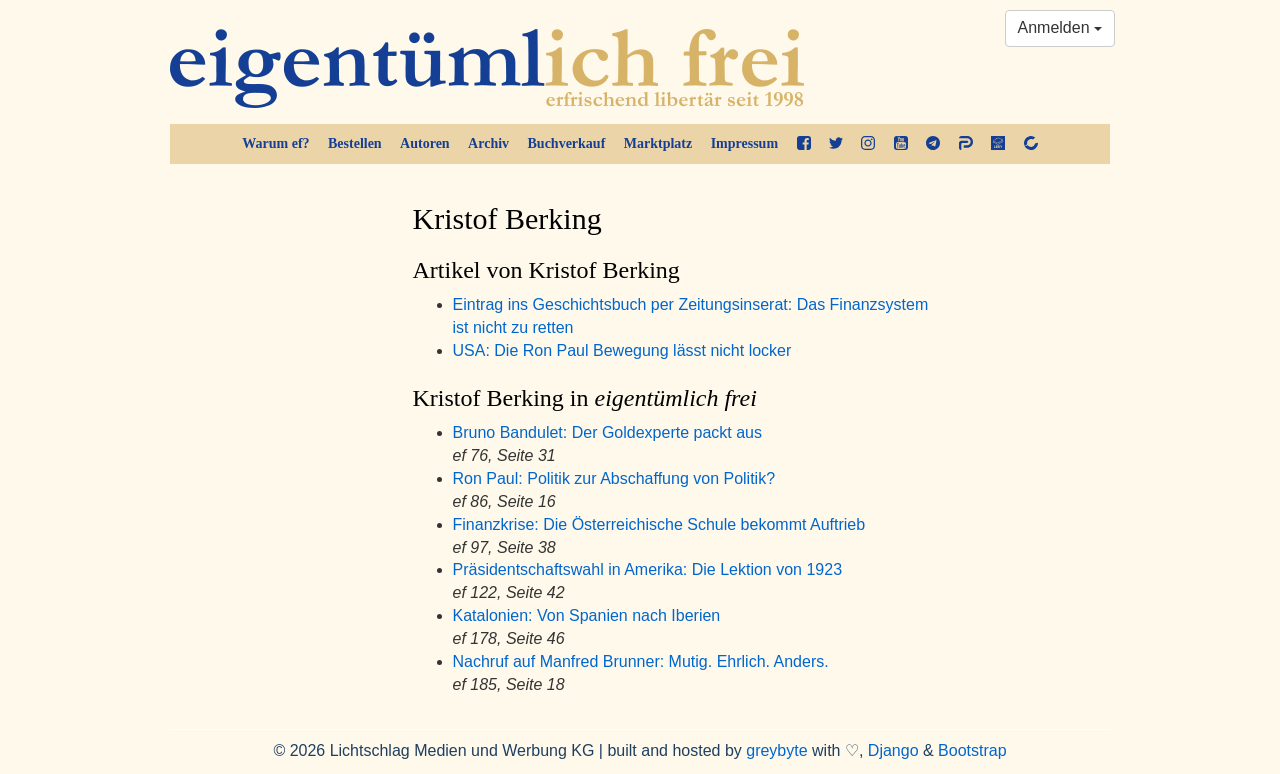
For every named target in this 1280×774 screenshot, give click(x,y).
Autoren (425, 143)
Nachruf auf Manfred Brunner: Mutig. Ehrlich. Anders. (641, 661)
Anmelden (1060, 27)
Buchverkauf (567, 143)
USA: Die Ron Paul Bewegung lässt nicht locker (622, 350)
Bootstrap (972, 750)
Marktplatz (658, 143)
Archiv (488, 143)
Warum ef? (275, 143)
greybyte (776, 750)
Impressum (744, 143)
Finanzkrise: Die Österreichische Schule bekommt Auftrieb (659, 524)
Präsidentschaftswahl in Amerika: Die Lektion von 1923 (648, 569)
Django (893, 750)
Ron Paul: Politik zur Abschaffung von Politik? (614, 478)
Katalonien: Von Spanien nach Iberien (587, 615)
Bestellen (355, 143)
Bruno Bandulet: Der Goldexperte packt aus (608, 432)
